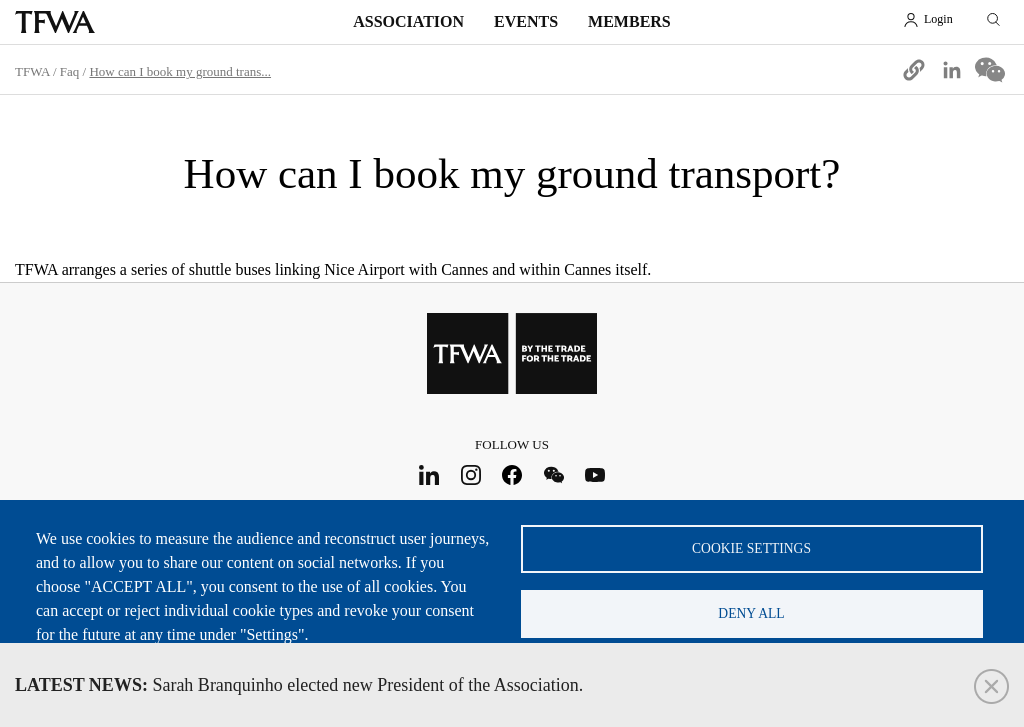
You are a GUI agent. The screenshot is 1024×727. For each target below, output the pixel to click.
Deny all (751, 613)
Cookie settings (751, 548)
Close (991, 686)
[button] (914, 70)
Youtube (595, 474)
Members (629, 21)
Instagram (470, 474)
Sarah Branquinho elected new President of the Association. (299, 685)
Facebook (512, 474)
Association (408, 21)
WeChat (553, 474)
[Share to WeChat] (990, 70)
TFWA (55, 22)
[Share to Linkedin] (952, 70)
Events (526, 21)
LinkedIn (429, 474)
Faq (70, 71)
